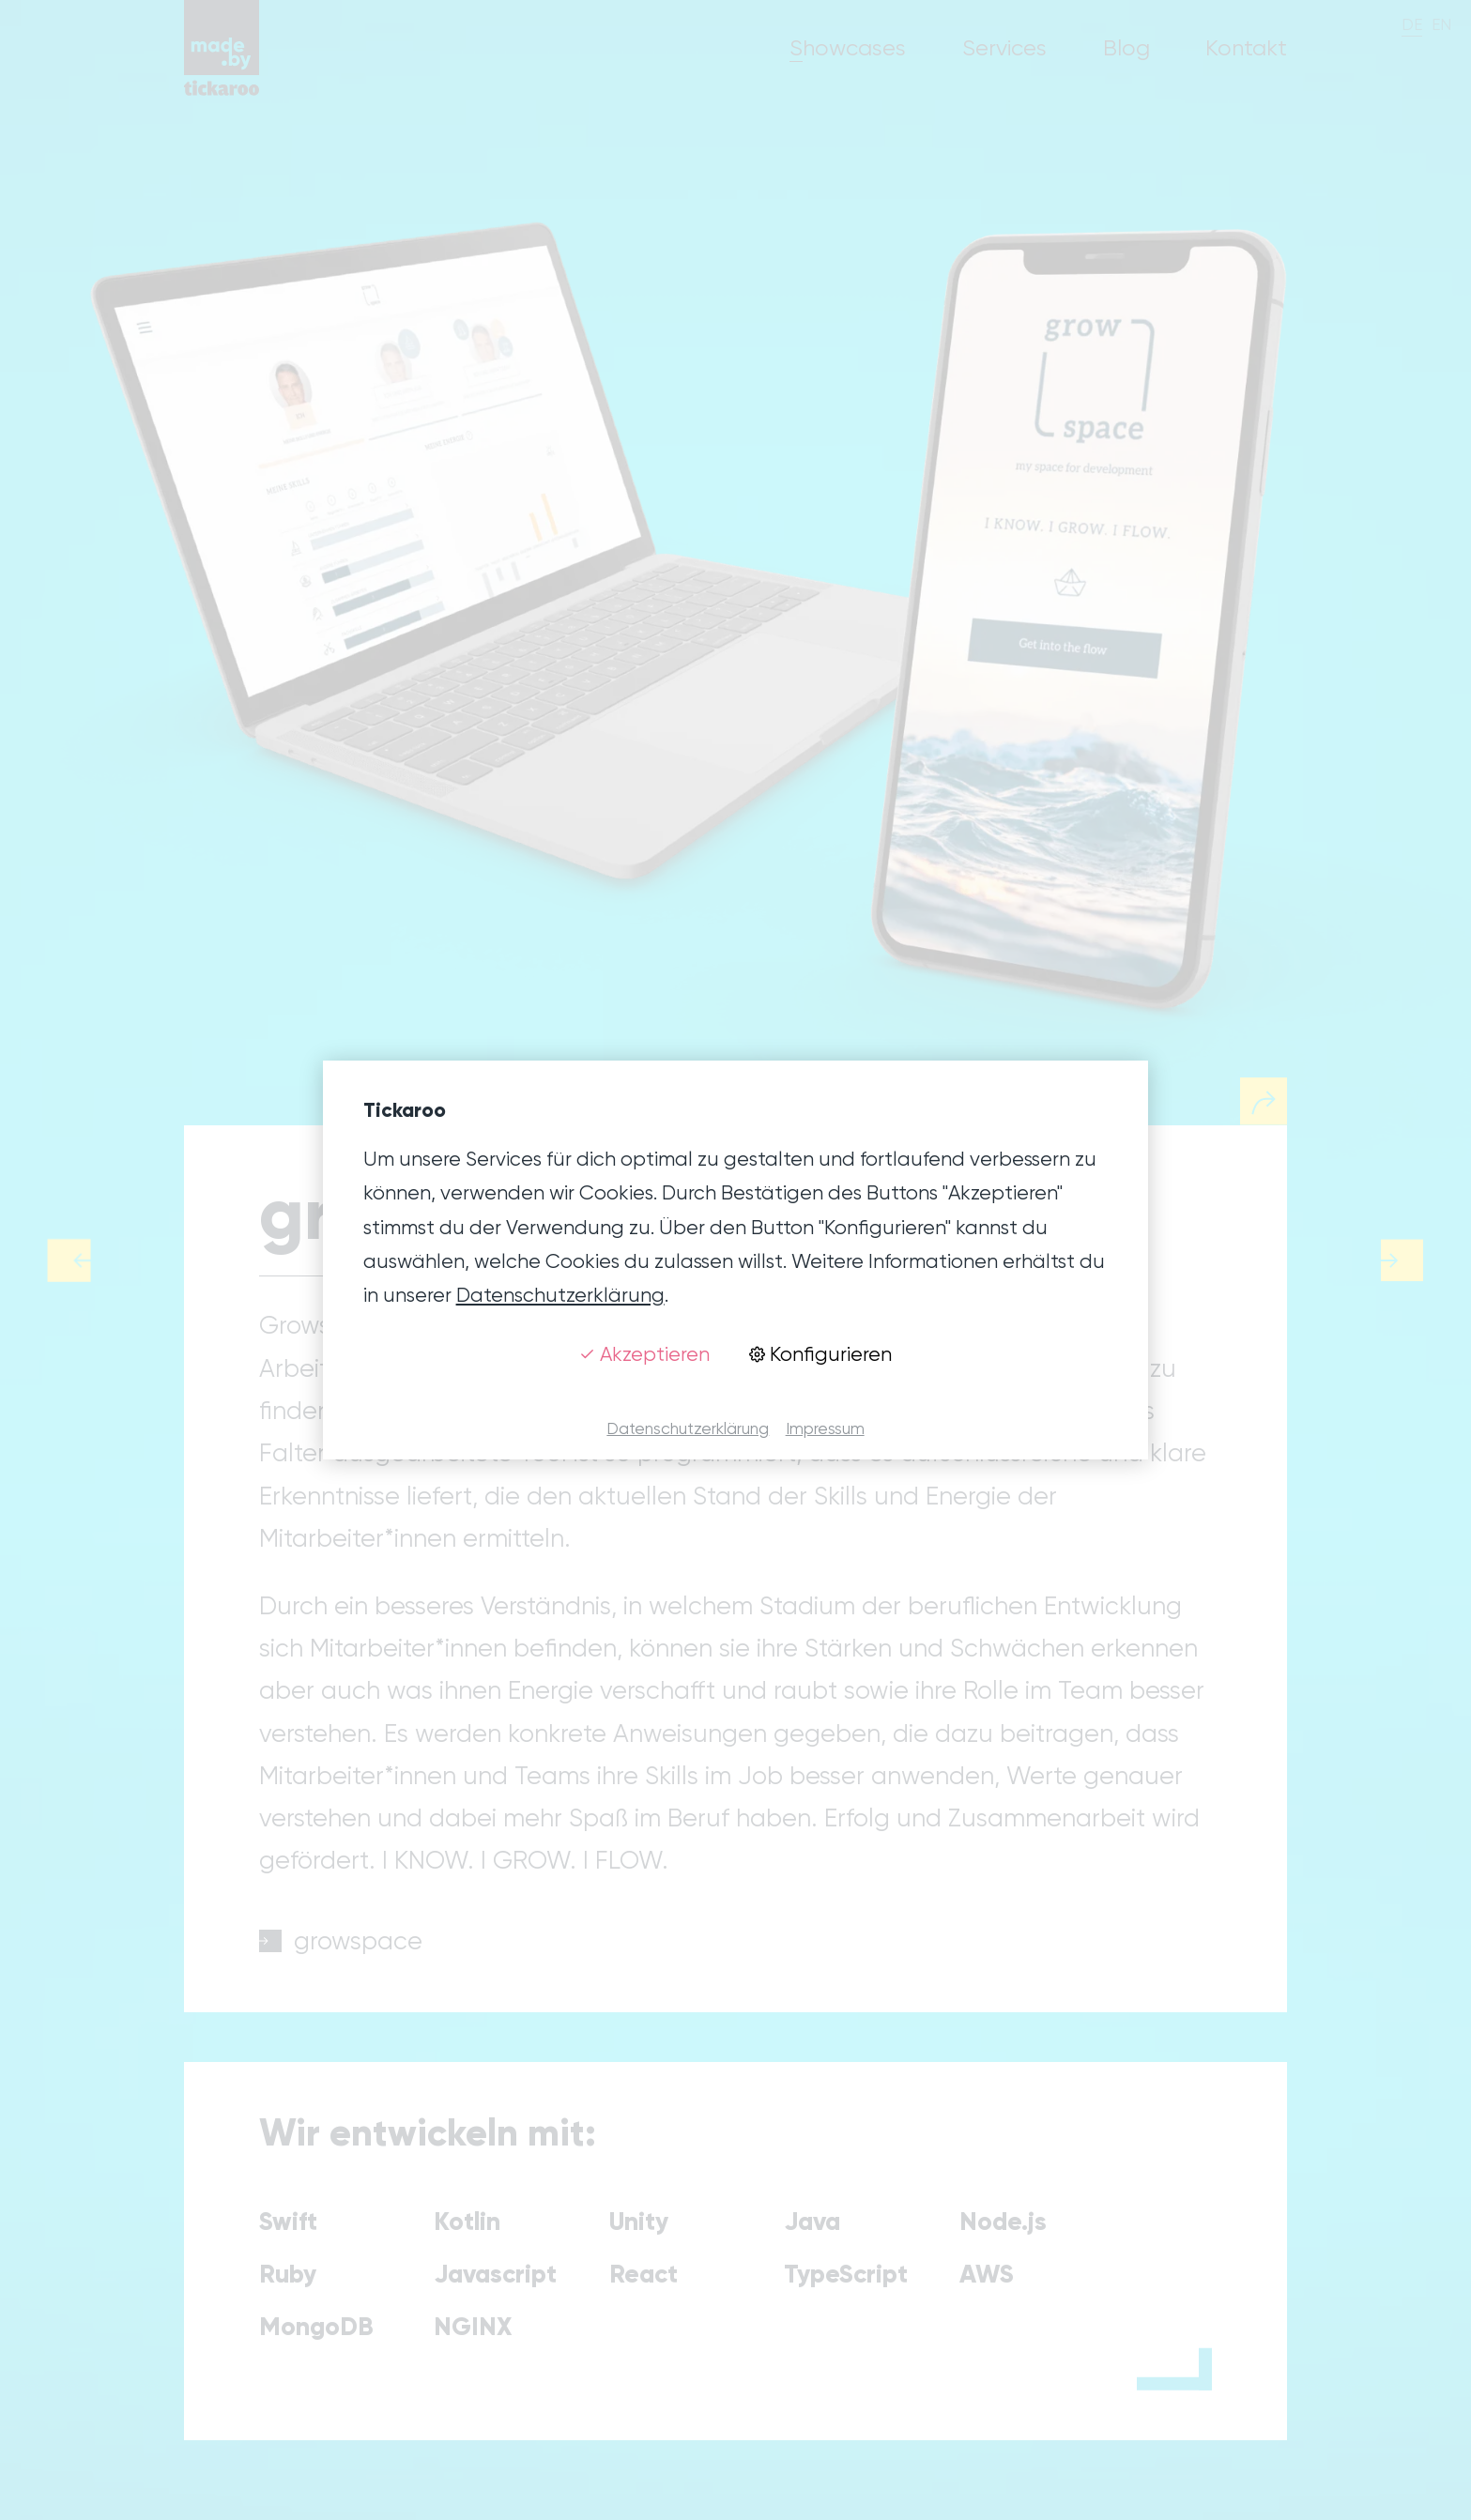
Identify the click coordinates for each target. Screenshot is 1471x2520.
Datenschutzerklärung (560, 1294)
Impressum (825, 1428)
